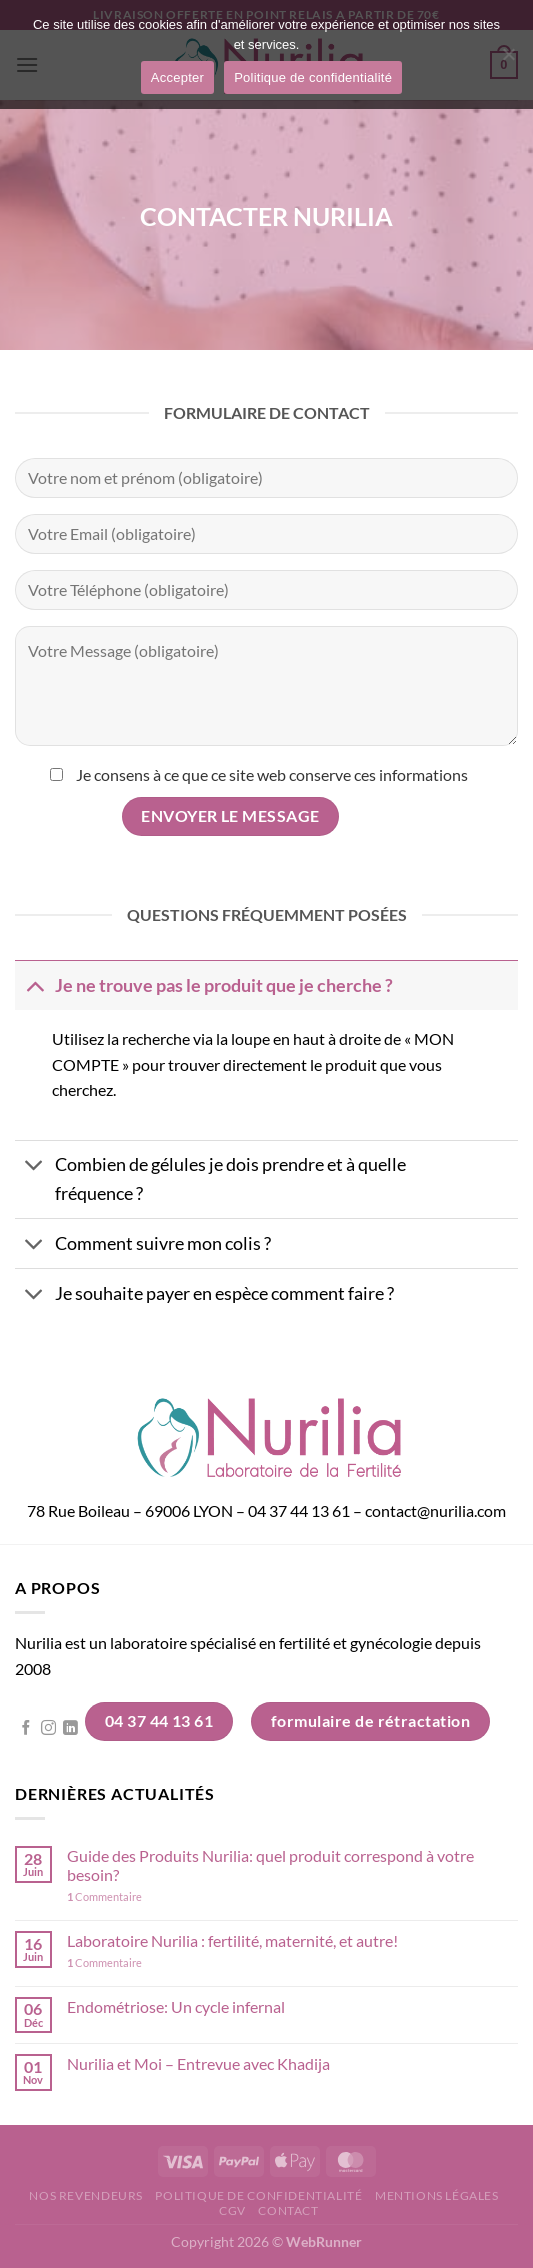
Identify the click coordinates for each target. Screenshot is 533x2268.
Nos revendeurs (86, 2195)
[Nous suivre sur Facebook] (26, 1729)
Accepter (177, 77)
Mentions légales (437, 2195)
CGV (232, 2210)
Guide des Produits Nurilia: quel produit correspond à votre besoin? (270, 1865)
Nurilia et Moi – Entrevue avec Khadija (198, 2063)
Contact (288, 2210)
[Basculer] (34, 985)
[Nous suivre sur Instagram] (48, 1729)
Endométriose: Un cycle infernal (176, 2006)
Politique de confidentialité (258, 2195)
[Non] (508, 60)
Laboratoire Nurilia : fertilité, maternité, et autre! (232, 1940)
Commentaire (104, 1896)
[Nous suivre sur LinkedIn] (70, 1729)
